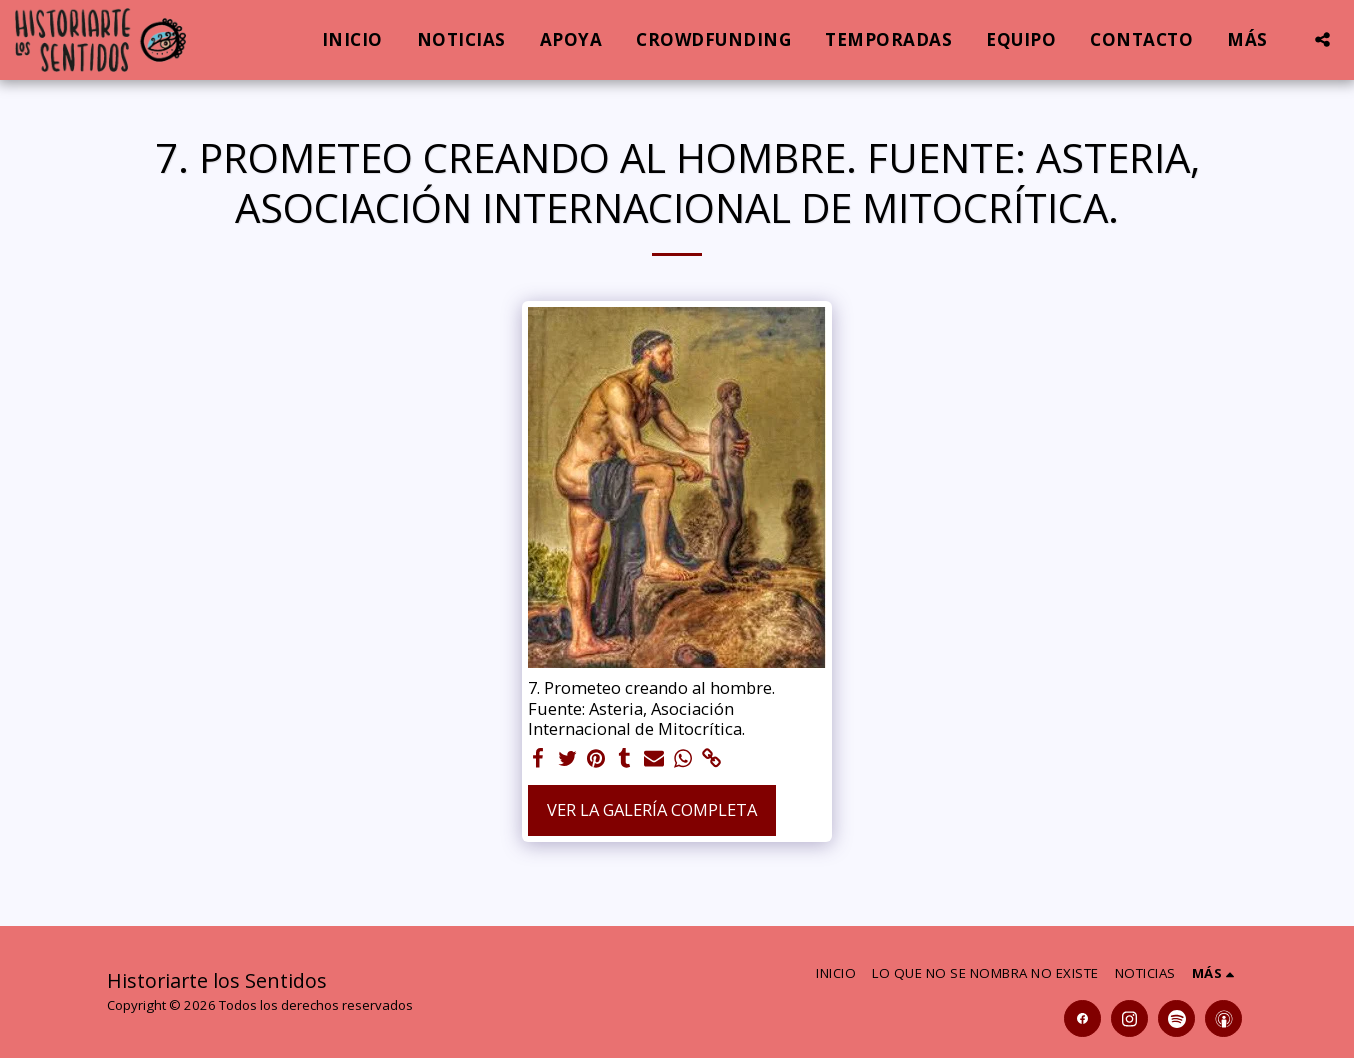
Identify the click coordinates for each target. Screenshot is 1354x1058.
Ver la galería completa (652, 809)
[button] (1322, 39)
